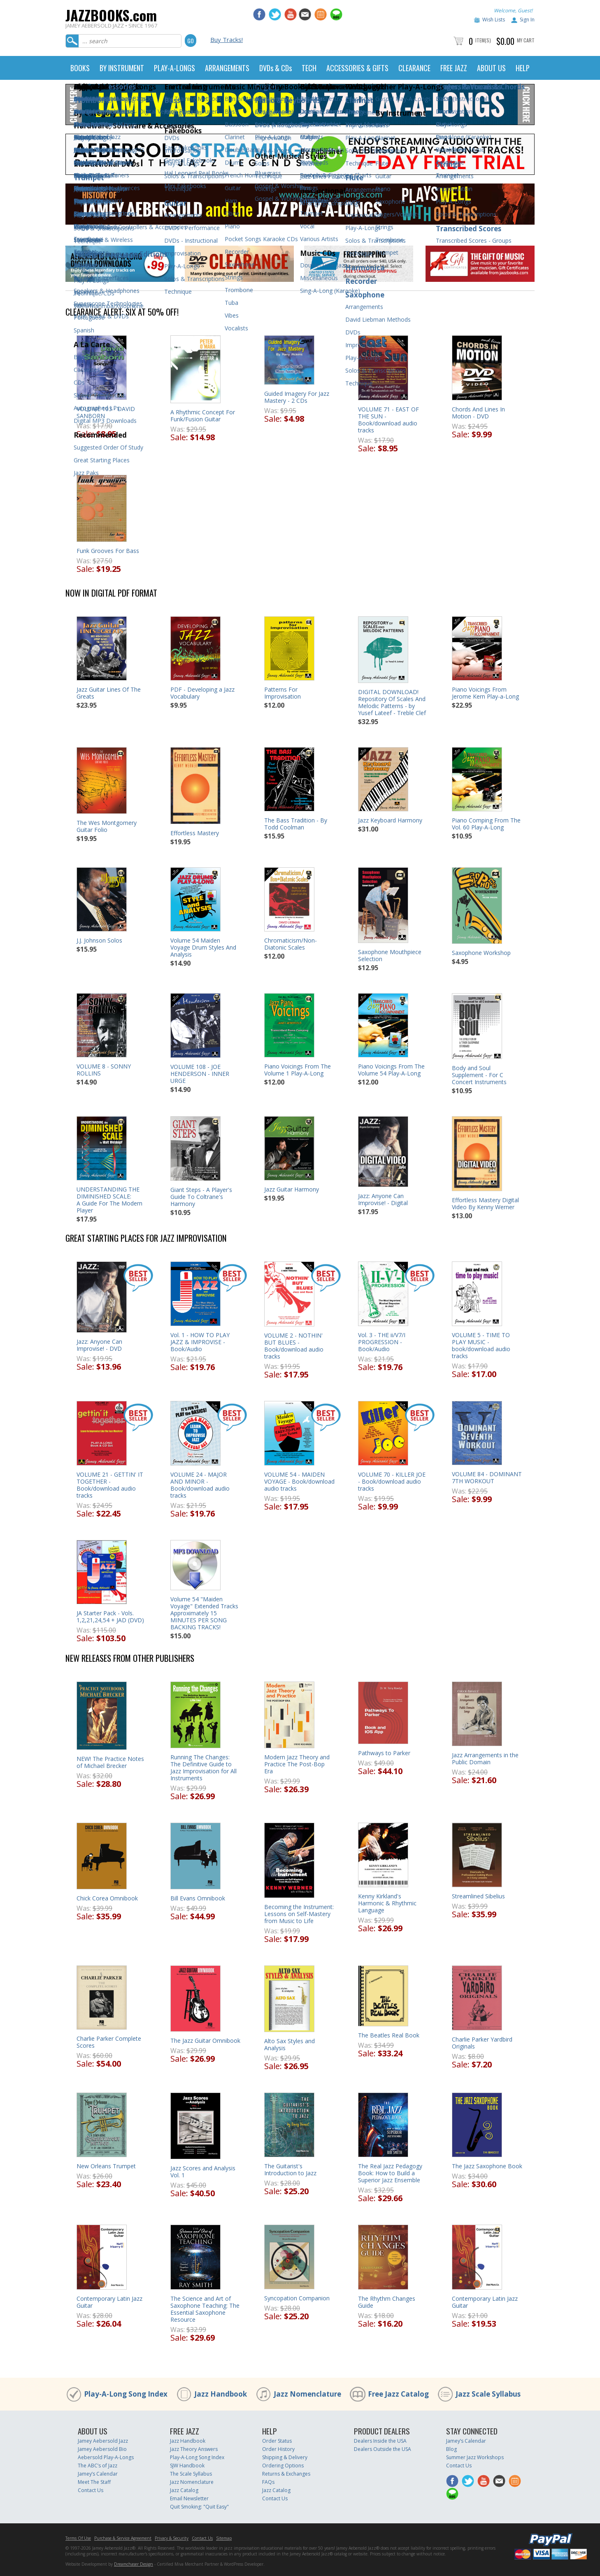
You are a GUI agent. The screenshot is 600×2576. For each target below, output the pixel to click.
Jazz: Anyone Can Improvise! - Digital (383, 1199)
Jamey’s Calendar (98, 2473)
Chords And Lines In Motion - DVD (478, 412)
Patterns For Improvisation (282, 692)
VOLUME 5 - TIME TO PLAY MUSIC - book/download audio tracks (481, 1345)
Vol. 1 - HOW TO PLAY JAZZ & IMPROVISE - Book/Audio (200, 1342)
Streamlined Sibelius (478, 1896)
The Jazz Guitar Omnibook (205, 2040)
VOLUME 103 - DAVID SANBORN (106, 412)
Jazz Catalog (184, 2490)
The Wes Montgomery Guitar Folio (107, 826)
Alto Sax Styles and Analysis (289, 2044)
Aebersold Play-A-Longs (106, 2457)
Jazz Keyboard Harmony (390, 820)
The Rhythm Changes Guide (386, 2302)
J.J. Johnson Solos (99, 940)
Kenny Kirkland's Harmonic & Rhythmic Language (387, 1903)
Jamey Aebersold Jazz (103, 2440)
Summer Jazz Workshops (475, 2457)
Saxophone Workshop (481, 953)
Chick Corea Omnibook (107, 1898)
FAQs (268, 2481)
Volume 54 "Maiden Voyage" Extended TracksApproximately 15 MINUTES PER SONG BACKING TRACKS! (204, 1613)
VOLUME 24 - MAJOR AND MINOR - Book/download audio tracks (200, 1484)
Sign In (527, 19)
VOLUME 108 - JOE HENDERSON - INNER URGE (199, 1074)
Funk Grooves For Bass (108, 551)
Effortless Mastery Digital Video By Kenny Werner (485, 1203)
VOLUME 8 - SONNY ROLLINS (104, 1069)
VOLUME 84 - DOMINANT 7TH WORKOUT (487, 1477)
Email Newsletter (189, 2498)
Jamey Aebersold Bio (102, 2449)
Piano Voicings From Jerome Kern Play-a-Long (485, 692)
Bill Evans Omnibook (197, 1898)
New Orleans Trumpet (106, 2166)
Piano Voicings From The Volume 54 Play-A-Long (391, 1069)
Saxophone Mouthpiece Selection (389, 955)
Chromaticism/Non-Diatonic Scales (290, 943)
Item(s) (483, 40)
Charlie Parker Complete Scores (109, 2042)
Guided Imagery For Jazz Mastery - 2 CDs (296, 397)
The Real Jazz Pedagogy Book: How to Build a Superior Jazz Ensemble (390, 2173)
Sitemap (224, 2538)
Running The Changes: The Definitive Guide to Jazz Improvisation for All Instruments (203, 1767)
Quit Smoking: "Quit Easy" (199, 2506)
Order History (278, 2449)
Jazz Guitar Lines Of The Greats (109, 692)
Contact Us (90, 2490)
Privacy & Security (171, 2538)
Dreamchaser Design (133, 2564)
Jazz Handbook (220, 2394)
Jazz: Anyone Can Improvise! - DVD (99, 1345)
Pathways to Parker (384, 1753)
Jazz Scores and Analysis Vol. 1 (202, 2171)
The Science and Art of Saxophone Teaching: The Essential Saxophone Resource (205, 2309)
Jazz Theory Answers (194, 2449)
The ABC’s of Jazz (97, 2465)
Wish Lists (493, 19)
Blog (451, 2449)
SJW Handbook (187, 2465)
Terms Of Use (78, 2538)
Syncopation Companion (297, 2298)
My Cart (526, 40)
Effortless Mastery (194, 833)
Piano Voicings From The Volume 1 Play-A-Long (297, 1069)
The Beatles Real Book (388, 2035)
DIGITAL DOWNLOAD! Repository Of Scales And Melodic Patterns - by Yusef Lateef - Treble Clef (392, 702)
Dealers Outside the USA (382, 2449)
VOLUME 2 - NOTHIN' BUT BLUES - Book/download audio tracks (293, 1345)
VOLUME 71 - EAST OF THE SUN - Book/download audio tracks (388, 419)
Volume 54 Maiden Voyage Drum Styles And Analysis (203, 947)
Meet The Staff (94, 2481)
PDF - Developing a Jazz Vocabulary (202, 692)
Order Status (277, 2440)
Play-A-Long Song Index (125, 2394)
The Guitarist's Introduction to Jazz (290, 2169)
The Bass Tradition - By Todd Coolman (295, 823)
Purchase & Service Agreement (122, 2538)
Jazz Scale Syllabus (488, 2394)
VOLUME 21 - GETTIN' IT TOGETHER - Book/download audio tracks (110, 1484)
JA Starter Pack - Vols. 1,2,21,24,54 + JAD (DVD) (110, 1616)
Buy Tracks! (226, 39)
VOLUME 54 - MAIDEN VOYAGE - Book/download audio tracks (299, 1481)
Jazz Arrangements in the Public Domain (485, 1758)
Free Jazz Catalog (398, 2394)
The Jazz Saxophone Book (487, 2166)
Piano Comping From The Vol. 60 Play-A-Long (486, 823)
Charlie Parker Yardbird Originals (482, 2042)
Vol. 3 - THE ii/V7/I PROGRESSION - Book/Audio (381, 1342)
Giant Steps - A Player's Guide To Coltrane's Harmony (201, 1197)
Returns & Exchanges (286, 2473)
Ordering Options (283, 2465)
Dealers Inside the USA (380, 2440)
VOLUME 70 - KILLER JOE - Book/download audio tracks (392, 1481)
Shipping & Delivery (284, 2457)
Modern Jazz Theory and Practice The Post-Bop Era (297, 1764)
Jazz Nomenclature (307, 2394)
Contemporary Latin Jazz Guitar (109, 2302)
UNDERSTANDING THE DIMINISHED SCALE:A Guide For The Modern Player (109, 1199)
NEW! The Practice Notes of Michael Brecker (110, 1762)
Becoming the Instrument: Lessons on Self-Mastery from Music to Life (299, 1914)
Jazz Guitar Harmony (291, 1189)
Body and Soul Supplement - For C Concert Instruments (479, 1075)
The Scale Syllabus (191, 2473)
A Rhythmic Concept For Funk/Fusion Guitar (202, 415)
